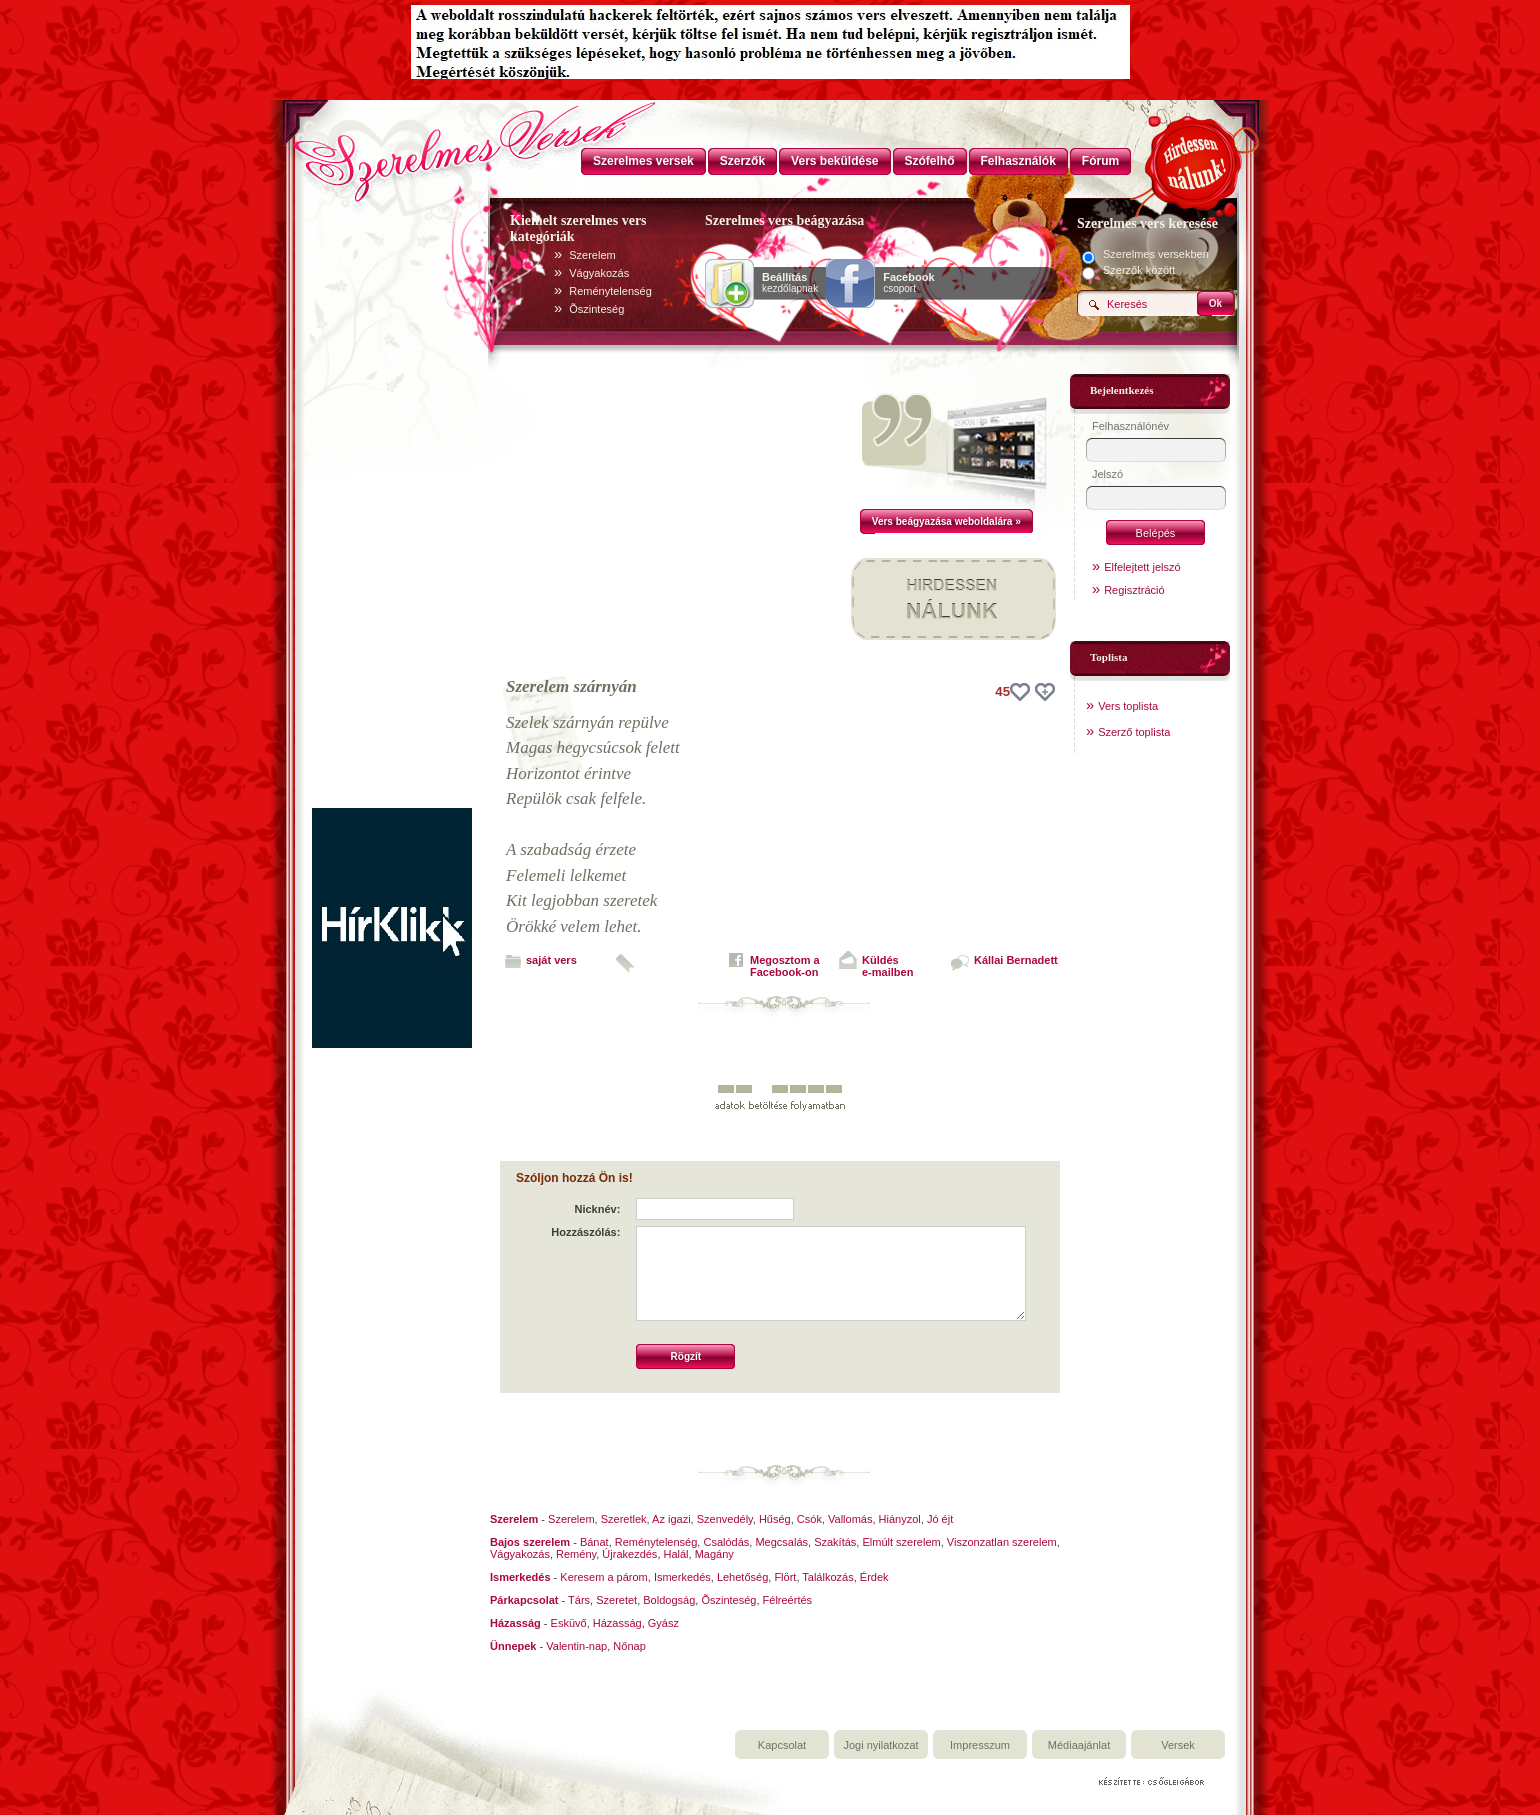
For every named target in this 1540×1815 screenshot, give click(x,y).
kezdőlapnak (790, 283)
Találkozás (827, 1577)
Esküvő (569, 1623)
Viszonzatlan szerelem (1002, 1542)
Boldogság (669, 1600)
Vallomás (850, 1519)
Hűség (775, 1519)
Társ (579, 1600)
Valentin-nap (576, 1646)
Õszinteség (596, 309)
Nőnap (629, 1646)
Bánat (594, 1542)
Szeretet (616, 1600)
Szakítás (835, 1542)
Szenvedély (725, 1519)
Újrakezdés (629, 1554)
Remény (576, 1554)
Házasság (617, 1623)
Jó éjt (940, 1519)
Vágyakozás (599, 273)
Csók (809, 1519)
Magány (714, 1554)
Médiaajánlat (1079, 1745)
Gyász (663, 1623)
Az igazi (671, 1519)
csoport (908, 283)
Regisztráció (1134, 590)
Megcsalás (781, 1542)
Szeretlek (624, 1519)
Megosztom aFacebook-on (785, 966)
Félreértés (788, 1600)
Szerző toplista (1134, 732)
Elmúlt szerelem (901, 1542)
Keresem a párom (603, 1577)
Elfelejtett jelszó (1142, 567)
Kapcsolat (782, 1745)
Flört (785, 1577)
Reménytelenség (610, 291)
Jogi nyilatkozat (880, 1745)
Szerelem (592, 255)
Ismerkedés (682, 1577)
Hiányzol (900, 1519)
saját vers (551, 960)
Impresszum (980, 1745)
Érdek (874, 1577)
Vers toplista (1128, 706)
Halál (676, 1554)
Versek (1178, 1745)
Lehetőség (742, 1577)
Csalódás (726, 1542)
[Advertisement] (392, 508)
